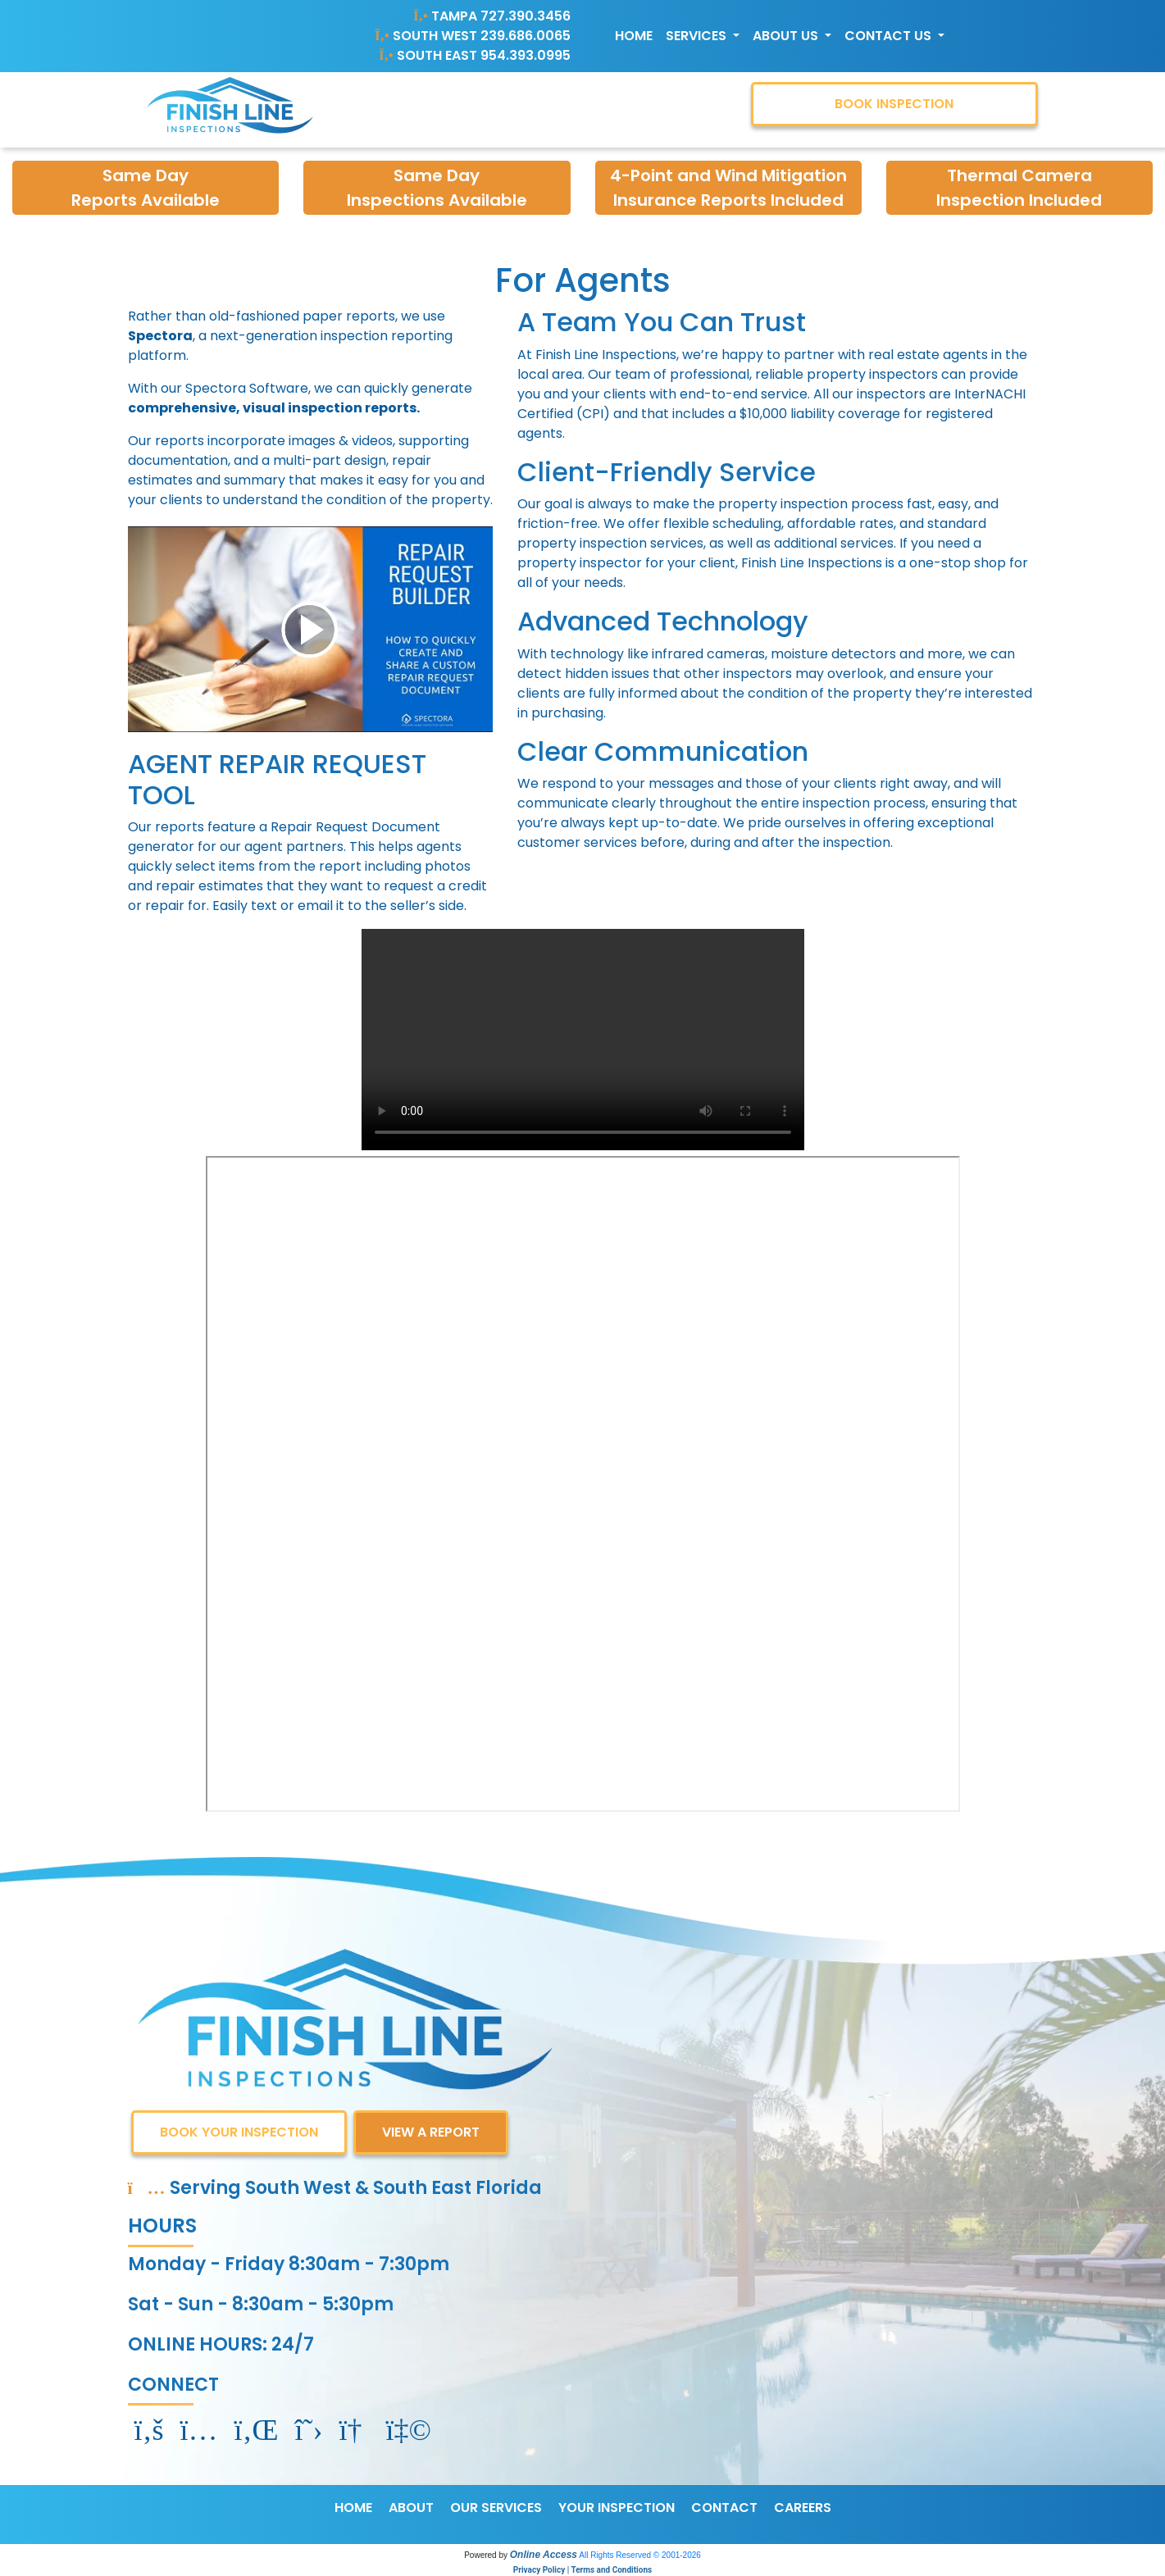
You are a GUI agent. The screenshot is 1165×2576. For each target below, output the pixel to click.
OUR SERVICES (496, 2507)
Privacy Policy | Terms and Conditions (582, 2569)
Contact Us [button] (889, 35)
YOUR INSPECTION (616, 2507)
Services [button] (698, 35)
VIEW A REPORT (431, 2132)
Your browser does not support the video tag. (583, 1039)
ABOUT (411, 2507)
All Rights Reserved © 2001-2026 (640, 2555)
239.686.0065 (525, 35)
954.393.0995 (525, 55)
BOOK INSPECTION (894, 103)
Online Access (543, 2554)
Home (634, 35)
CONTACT (724, 2507)
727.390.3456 (525, 16)
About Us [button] (787, 35)
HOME (353, 2507)
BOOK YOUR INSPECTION (239, 2132)
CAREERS (802, 2507)
